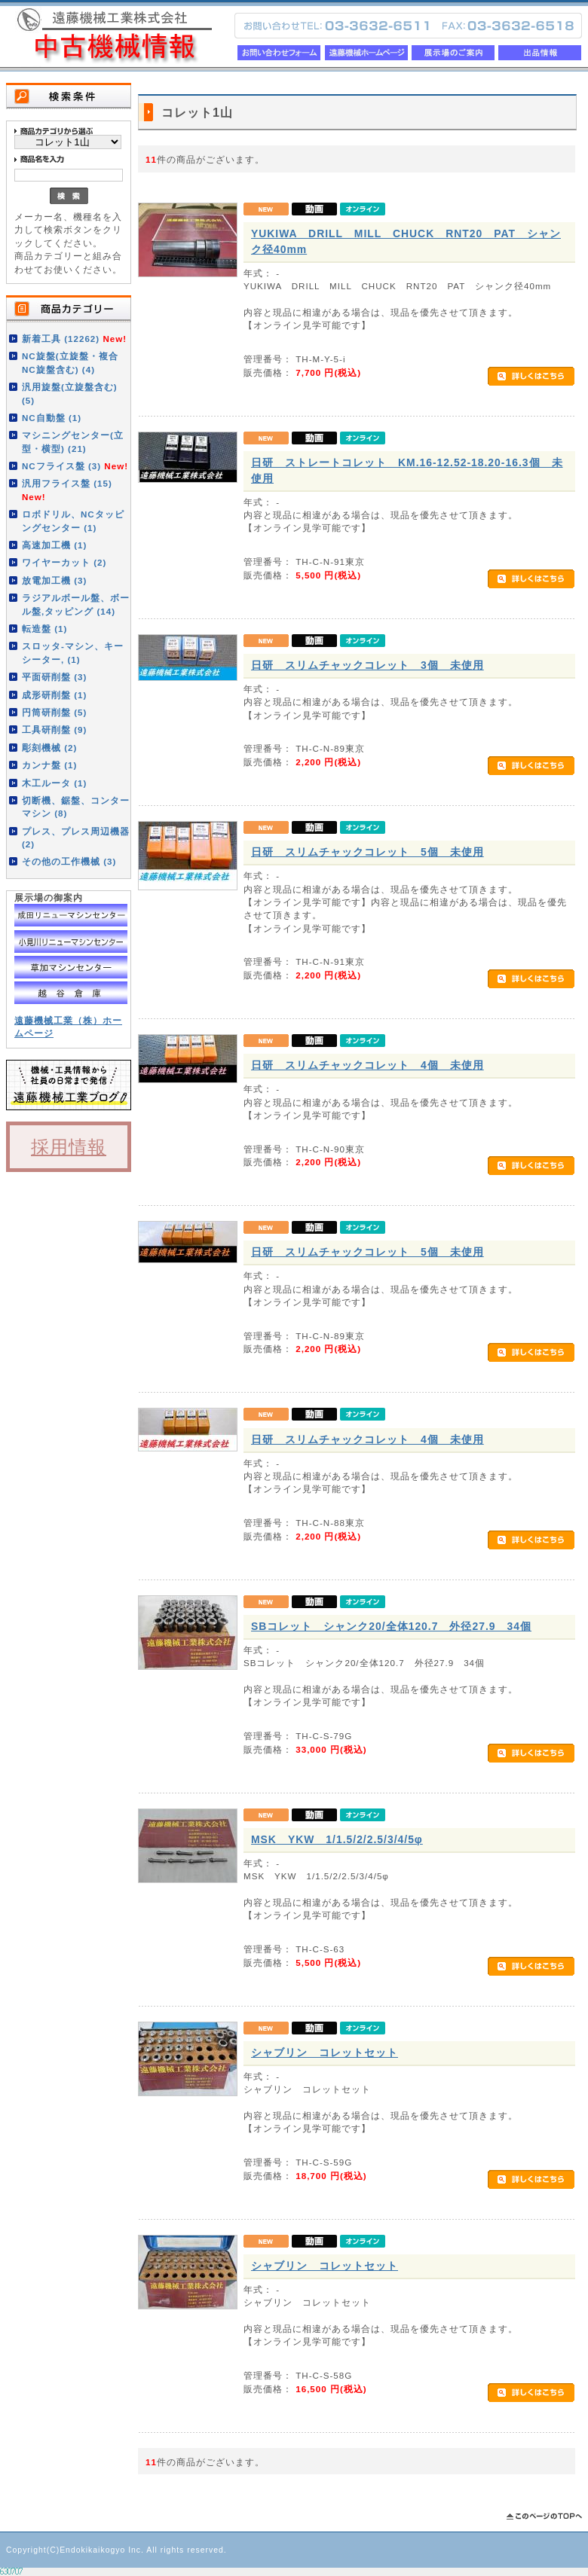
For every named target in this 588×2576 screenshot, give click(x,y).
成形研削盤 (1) (54, 695)
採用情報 (68, 1147)
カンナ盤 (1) (49, 765)
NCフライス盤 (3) (75, 466)
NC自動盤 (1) (51, 418)
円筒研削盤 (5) (54, 712)
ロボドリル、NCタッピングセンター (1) (73, 520)
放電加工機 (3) (54, 580)
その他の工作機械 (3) (69, 861)
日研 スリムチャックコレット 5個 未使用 (367, 852)
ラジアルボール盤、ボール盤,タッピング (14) (76, 604)
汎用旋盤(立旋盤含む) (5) (70, 393)
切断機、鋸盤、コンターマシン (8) (76, 806)
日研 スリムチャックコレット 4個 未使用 (367, 1065)
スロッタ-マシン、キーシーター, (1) (73, 652)
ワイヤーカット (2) (64, 562)
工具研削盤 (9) (54, 729)
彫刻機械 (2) (49, 747)
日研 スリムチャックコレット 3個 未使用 (367, 665)
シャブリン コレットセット (324, 2052)
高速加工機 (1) (54, 545)
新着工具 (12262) (74, 338)
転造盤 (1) (44, 628)
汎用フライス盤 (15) (67, 489)
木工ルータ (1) (54, 783)
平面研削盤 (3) (54, 677)
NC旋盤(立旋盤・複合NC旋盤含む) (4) (70, 362)
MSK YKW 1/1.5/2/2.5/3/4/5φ (337, 1839)
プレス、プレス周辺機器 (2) (76, 837)
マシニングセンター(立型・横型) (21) (73, 441)
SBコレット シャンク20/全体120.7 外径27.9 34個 (391, 1626)
